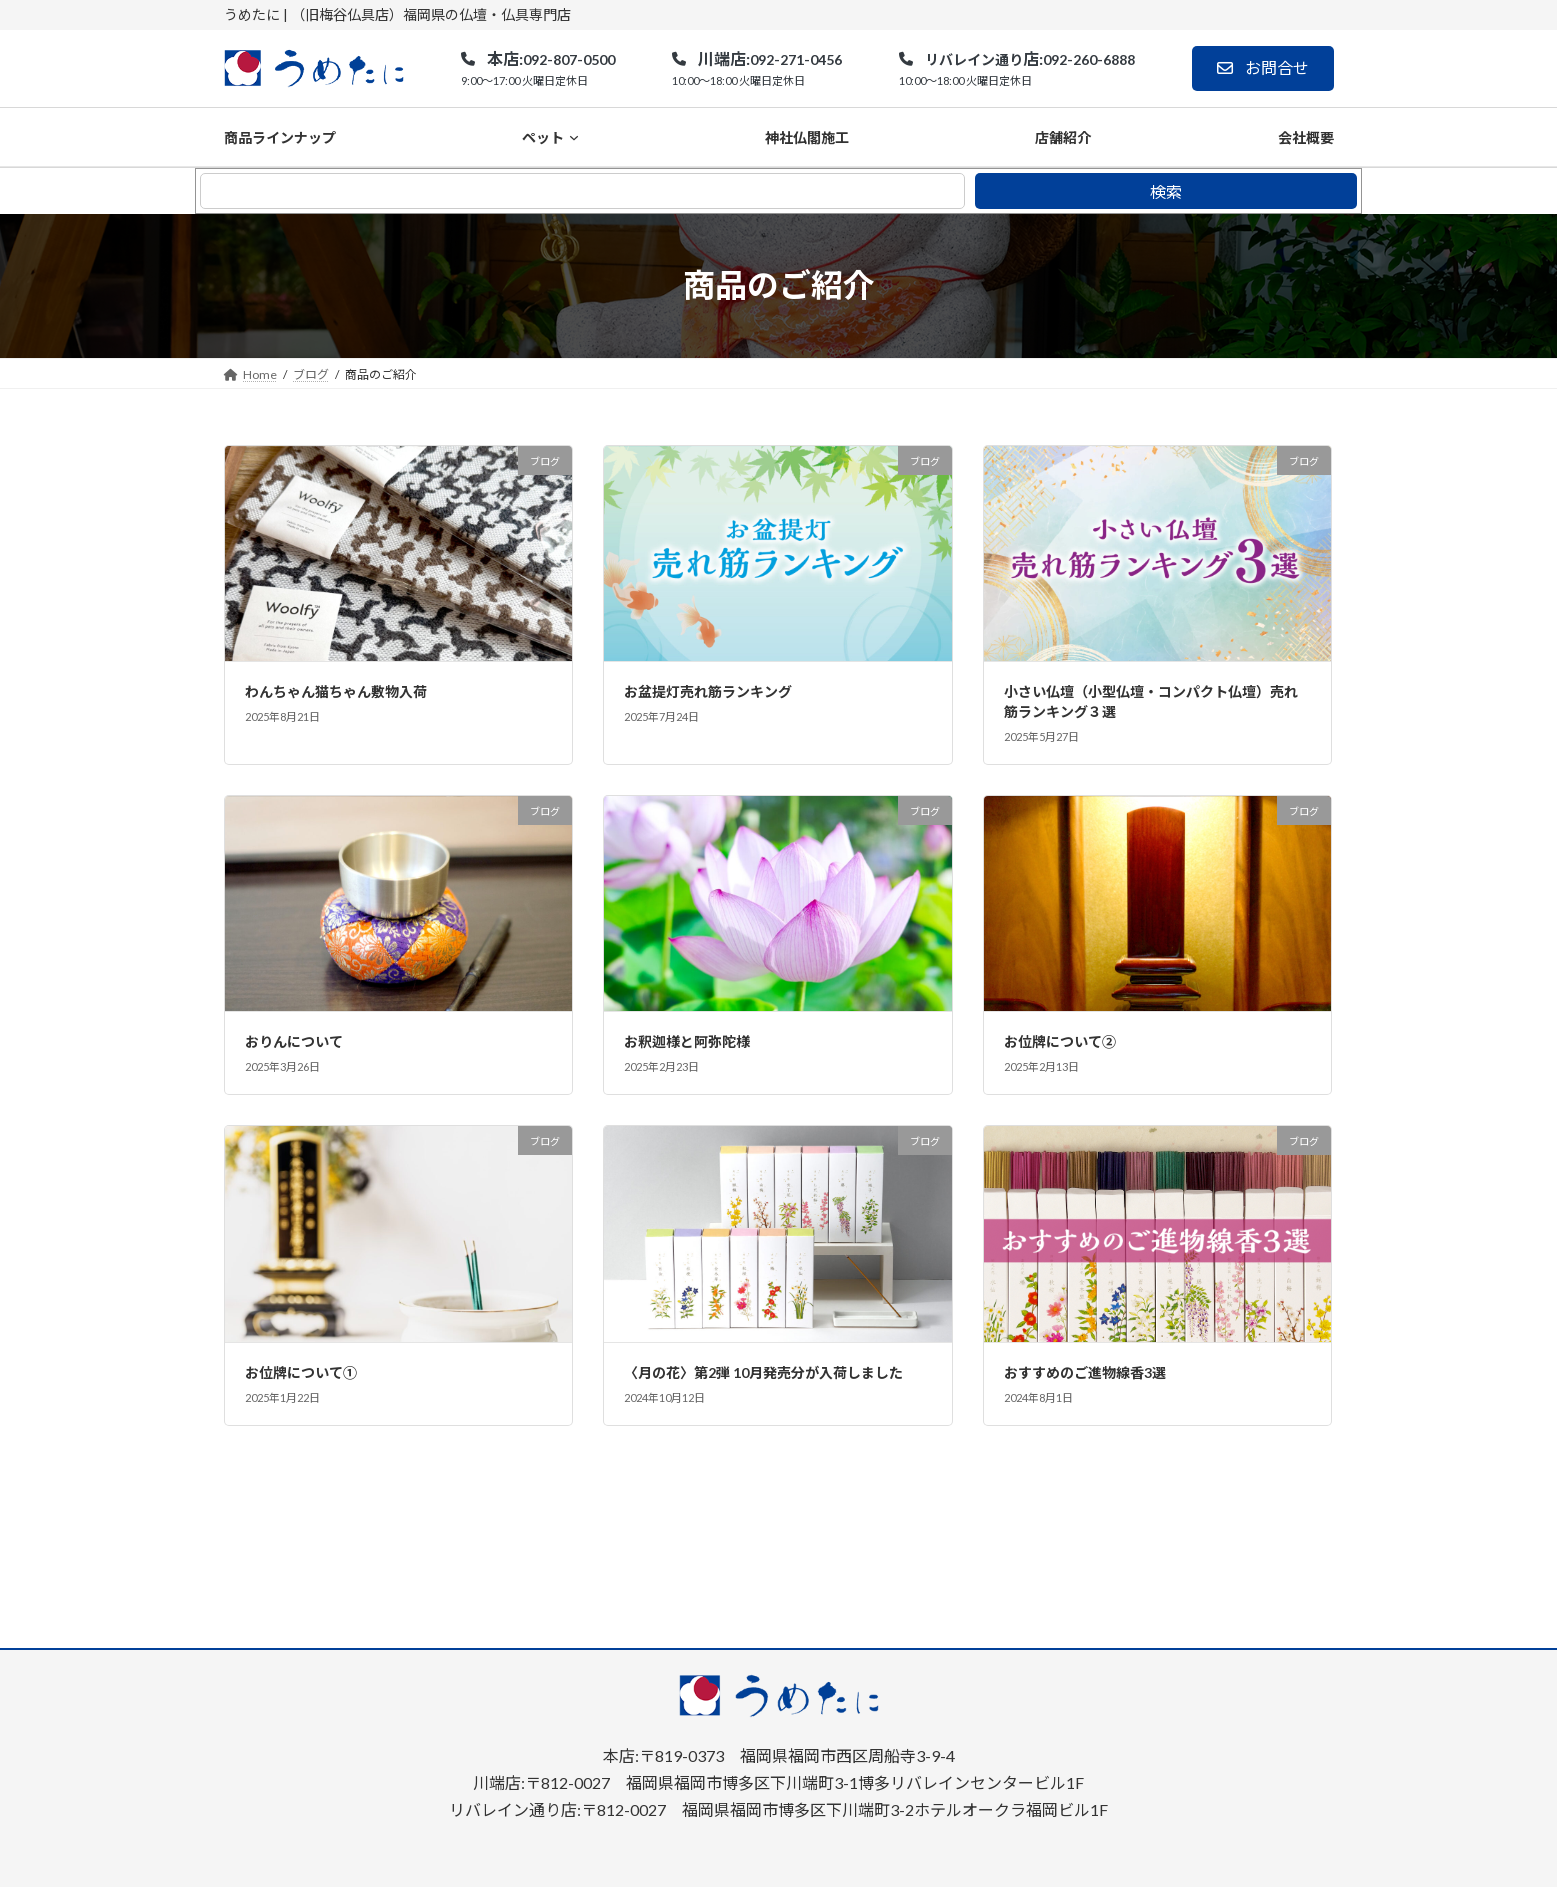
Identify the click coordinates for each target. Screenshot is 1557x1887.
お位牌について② (1060, 1041)
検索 (1166, 191)
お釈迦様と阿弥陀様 (687, 1041)
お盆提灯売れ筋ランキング (708, 691)
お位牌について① (301, 1372)
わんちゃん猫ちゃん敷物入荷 (336, 691)
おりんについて (294, 1041)
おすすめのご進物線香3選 (1085, 1372)
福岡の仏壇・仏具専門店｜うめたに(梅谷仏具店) (718, 1861)
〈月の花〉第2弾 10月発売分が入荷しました (763, 1372)
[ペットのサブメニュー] (574, 137)
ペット (543, 137)
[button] (537, 70)
